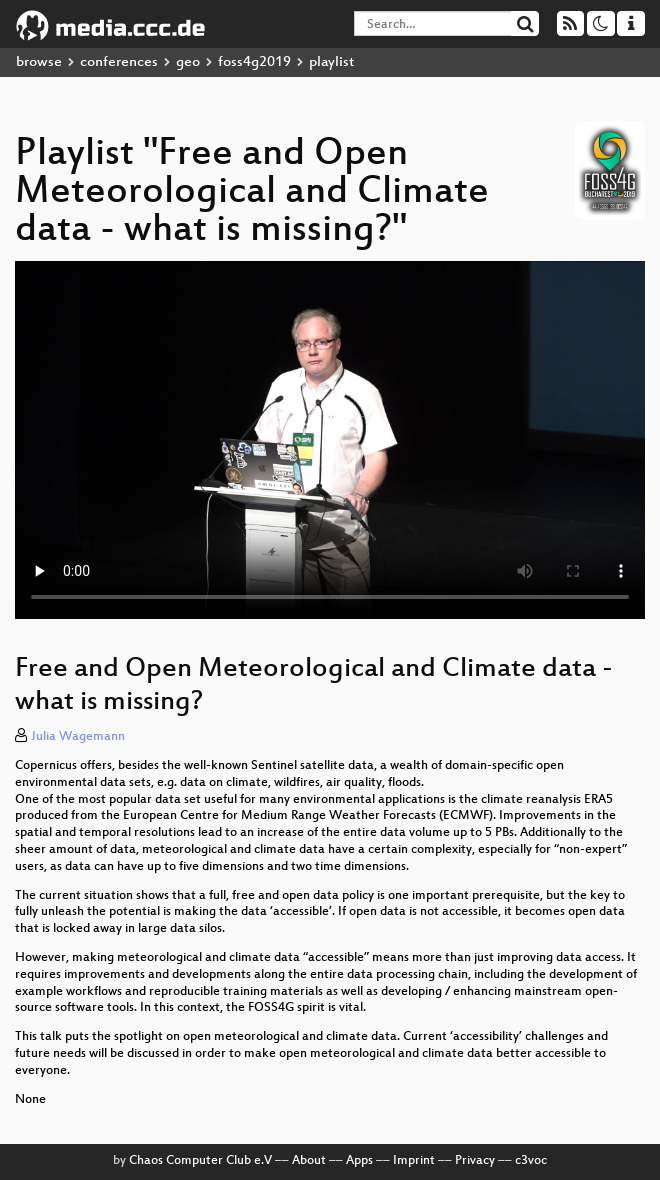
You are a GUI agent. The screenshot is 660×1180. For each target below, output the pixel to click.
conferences (119, 62)
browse (39, 62)
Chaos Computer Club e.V (200, 1161)
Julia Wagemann (78, 737)
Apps (359, 1161)
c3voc (531, 1161)
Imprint (414, 1161)
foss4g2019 (254, 62)
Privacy (475, 1161)
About (309, 1161)
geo (188, 62)
